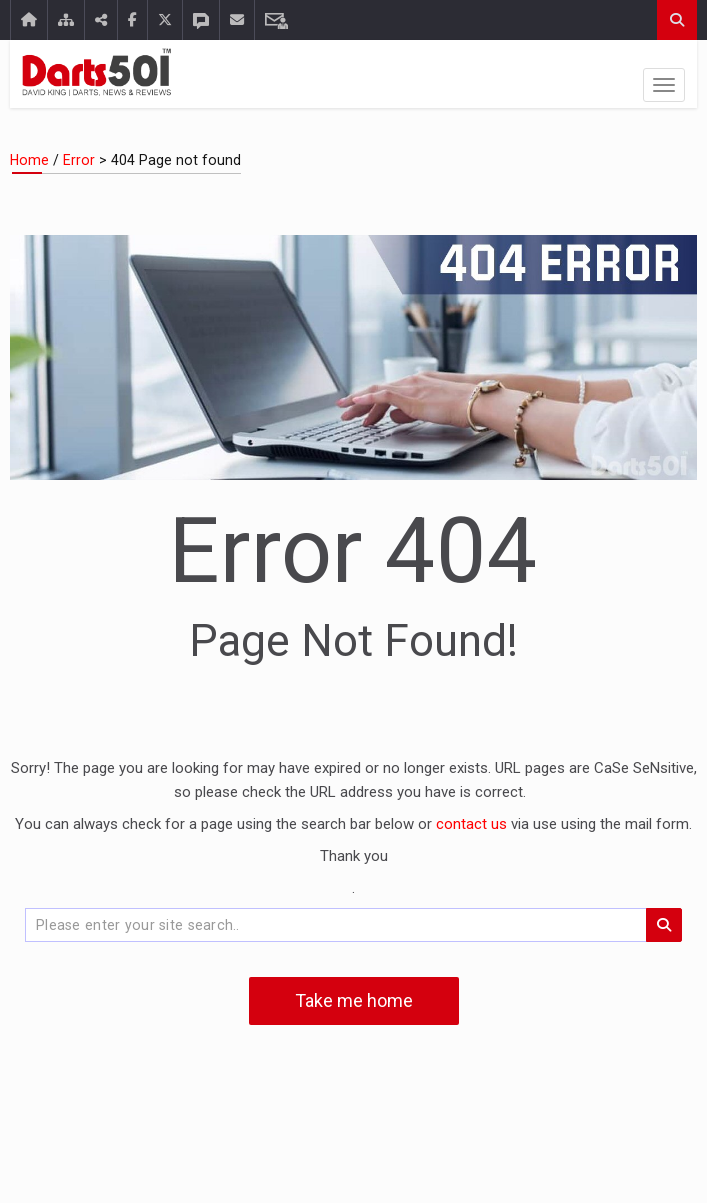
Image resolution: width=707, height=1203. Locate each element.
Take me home (354, 1000)
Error (79, 160)
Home (29, 160)
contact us (473, 824)
